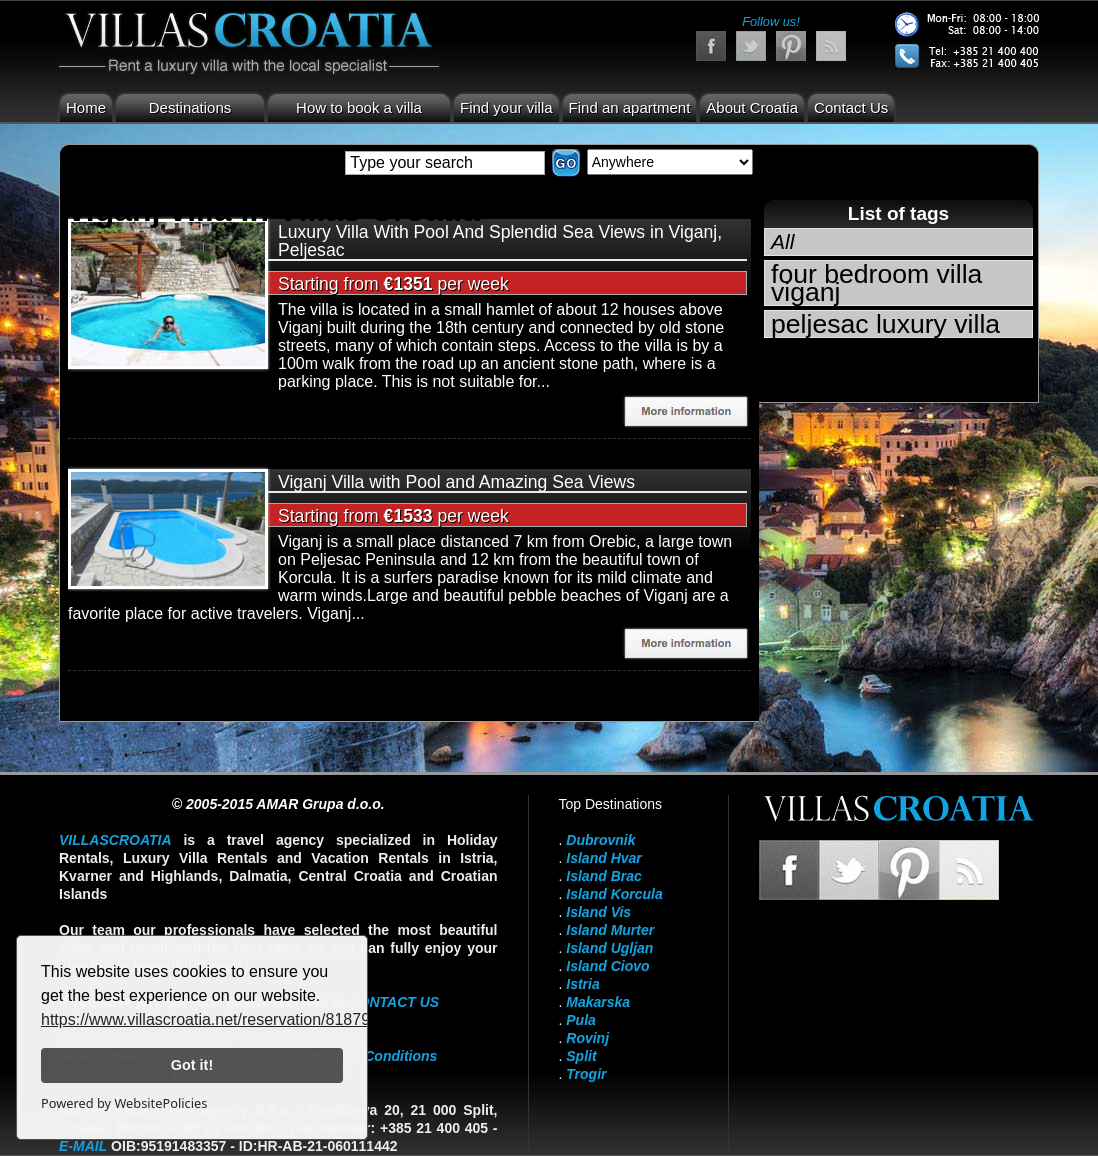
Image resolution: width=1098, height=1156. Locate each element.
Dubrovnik (600, 840)
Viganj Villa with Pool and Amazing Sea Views (456, 482)
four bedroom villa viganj (876, 283)
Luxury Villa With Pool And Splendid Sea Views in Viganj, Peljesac (500, 241)
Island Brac (603, 876)
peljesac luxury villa (885, 324)
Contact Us (851, 107)
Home (86, 107)
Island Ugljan (609, 948)
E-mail (83, 1146)
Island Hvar (603, 858)
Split (581, 1056)
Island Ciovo (607, 966)
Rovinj (587, 1038)
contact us (393, 1002)
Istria (582, 984)
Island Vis (598, 912)
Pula (581, 1020)
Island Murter (610, 930)
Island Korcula (614, 894)
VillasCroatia (115, 840)
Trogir (586, 1074)
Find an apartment (630, 107)
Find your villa (506, 107)
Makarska (598, 1002)
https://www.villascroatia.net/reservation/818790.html (227, 1019)
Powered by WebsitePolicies (124, 1103)
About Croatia (752, 107)
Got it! (192, 1065)
